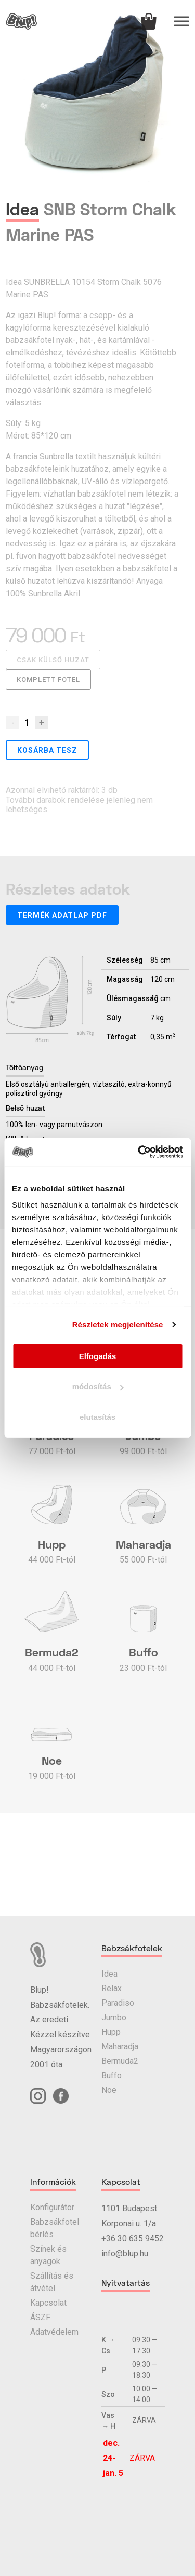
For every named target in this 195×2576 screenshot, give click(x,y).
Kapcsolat (48, 2303)
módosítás (98, 1386)
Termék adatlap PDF (62, 915)
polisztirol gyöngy (34, 1093)
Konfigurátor (52, 2207)
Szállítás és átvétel (51, 2282)
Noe (108, 2090)
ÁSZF (40, 2317)
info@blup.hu (124, 2253)
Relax (111, 1988)
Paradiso (117, 2003)
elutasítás (97, 1417)
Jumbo (113, 2017)
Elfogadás (97, 1355)
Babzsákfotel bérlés (54, 2228)
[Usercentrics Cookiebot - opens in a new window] (139, 1152)
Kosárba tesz (47, 750)
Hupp (111, 2032)
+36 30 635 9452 (132, 2238)
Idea (109, 1974)
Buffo (111, 2075)
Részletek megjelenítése (117, 1324)
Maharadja (119, 2046)
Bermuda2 (119, 2061)
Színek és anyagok (48, 2255)
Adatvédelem (54, 2332)
